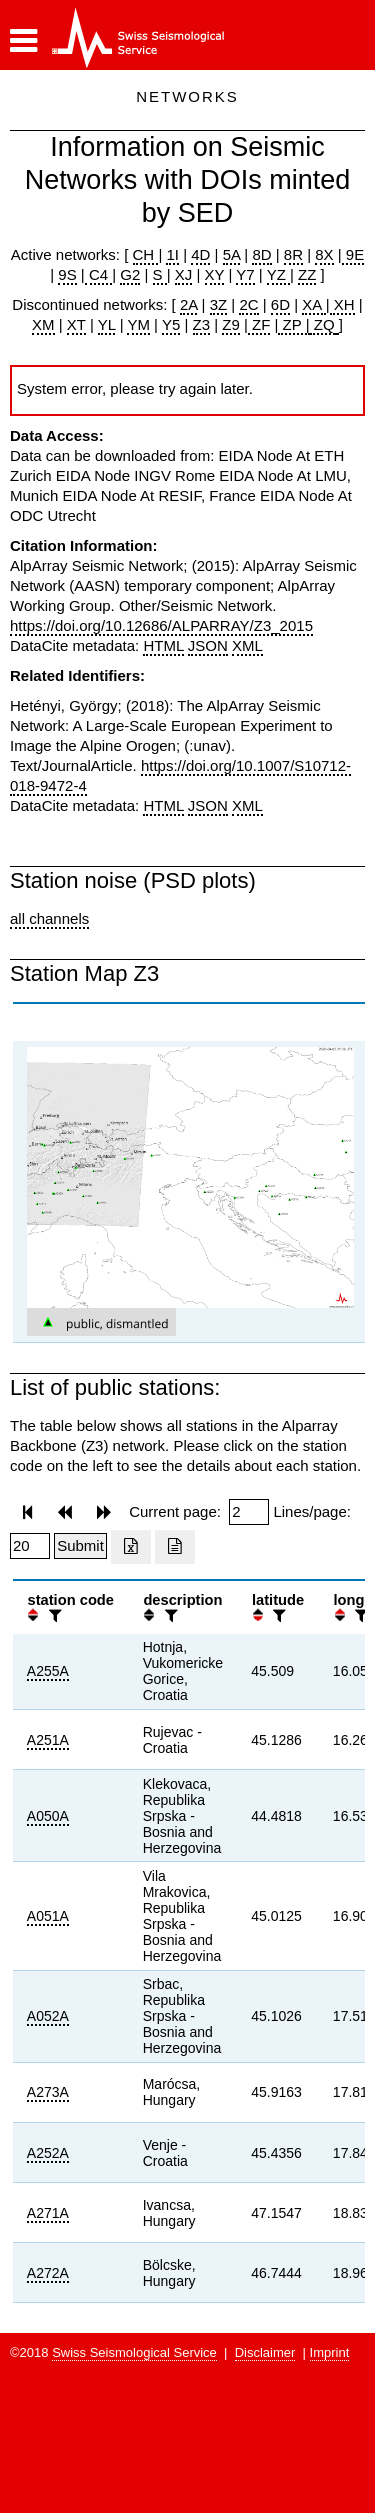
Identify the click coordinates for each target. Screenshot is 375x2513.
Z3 (202, 324)
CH (146, 254)
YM (138, 324)
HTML (163, 645)
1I (172, 254)
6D (280, 304)
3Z (219, 304)
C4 (99, 274)
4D (200, 254)
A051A (48, 1916)
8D (261, 254)
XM (43, 324)
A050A (48, 1816)
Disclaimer (265, 2352)
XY (215, 274)
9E (353, 254)
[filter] (53, 1615)
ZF (259, 324)
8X (324, 254)
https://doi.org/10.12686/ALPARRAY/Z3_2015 (161, 625)
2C (248, 304)
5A (232, 254)
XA (313, 304)
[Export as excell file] (131, 1547)
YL (107, 324)
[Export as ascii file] (175, 1547)
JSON (208, 645)
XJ (184, 274)
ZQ (322, 324)
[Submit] (80, 1546)
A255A (48, 1671)
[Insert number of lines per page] (30, 1546)
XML (247, 645)
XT (76, 324)
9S (67, 274)
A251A (48, 1740)
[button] (23, 41)
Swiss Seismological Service (134, 2352)
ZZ (307, 274)
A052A (48, 2016)
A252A (48, 2153)
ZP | (293, 324)
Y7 (245, 274)
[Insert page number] (249, 1512)
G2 (130, 274)
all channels (49, 918)
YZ (278, 274)
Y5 (171, 324)
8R (293, 254)
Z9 (231, 324)
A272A (48, 2273)
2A (189, 304)
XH (342, 304)
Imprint (330, 2352)
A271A (48, 2213)
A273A (48, 2092)
